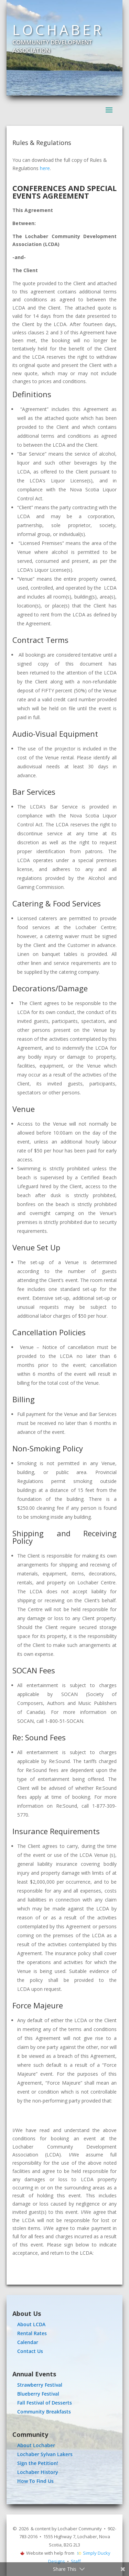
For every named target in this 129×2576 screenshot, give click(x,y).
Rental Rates (32, 2333)
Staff (76, 2561)
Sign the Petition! (37, 2463)
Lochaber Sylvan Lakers (45, 2454)
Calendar (27, 2342)
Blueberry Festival (38, 2393)
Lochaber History (37, 2472)
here (45, 168)
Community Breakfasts (44, 2411)
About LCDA (31, 2324)
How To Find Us (35, 2481)
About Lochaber (36, 2445)
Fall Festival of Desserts (44, 2402)
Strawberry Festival (39, 2385)
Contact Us (30, 2351)
